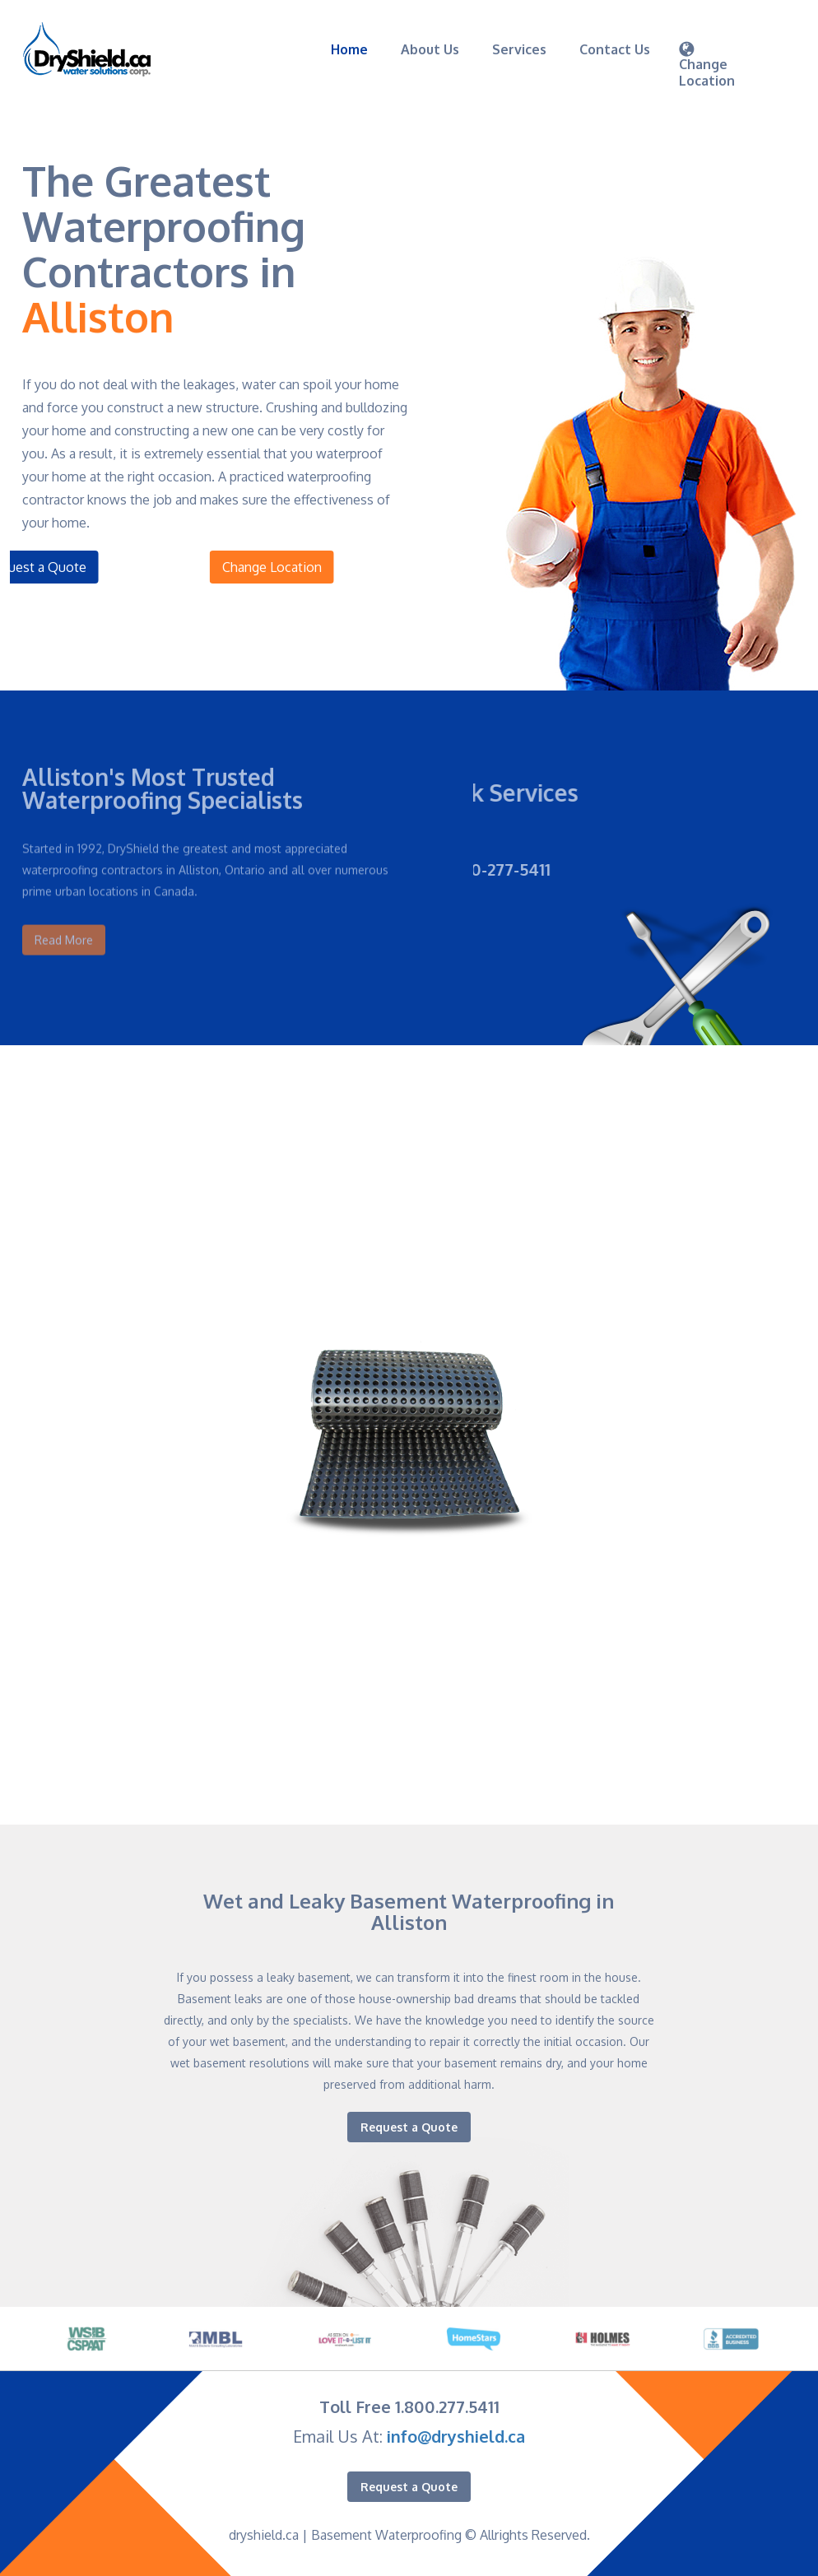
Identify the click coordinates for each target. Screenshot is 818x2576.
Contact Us (614, 49)
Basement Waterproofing (386, 2535)
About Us (430, 49)
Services (519, 49)
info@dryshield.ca (456, 2436)
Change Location (310, 567)
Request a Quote (409, 2127)
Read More (64, 923)
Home (349, 49)
